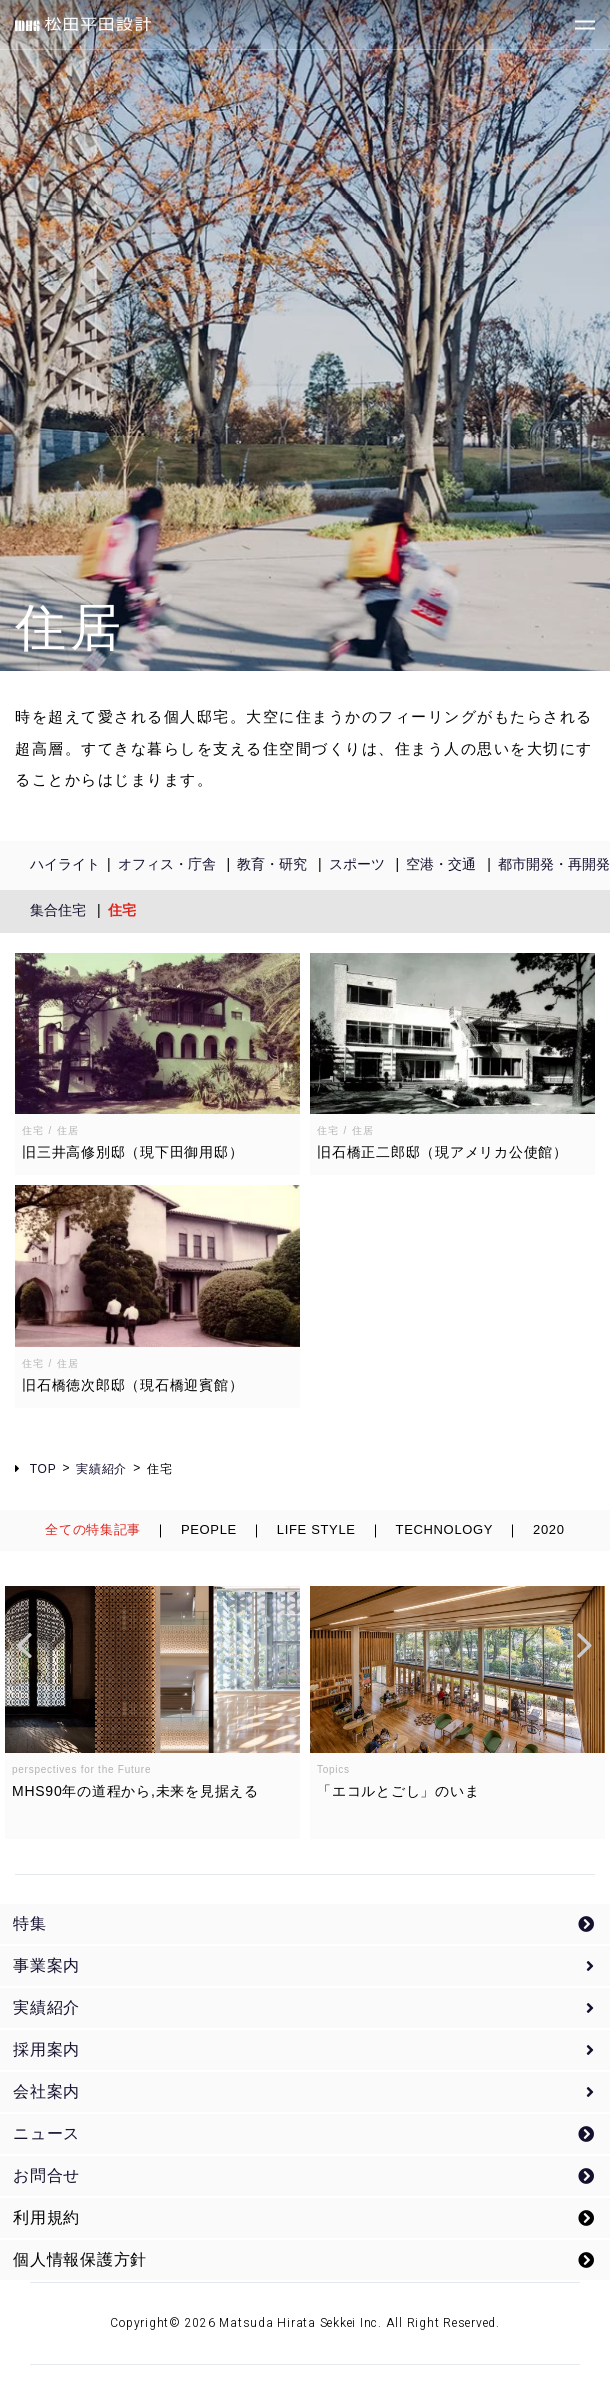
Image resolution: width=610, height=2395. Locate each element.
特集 (30, 1923)
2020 (549, 1529)
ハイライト (65, 864)
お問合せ (46, 2175)
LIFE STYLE (316, 1529)
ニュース (46, 2133)
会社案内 (46, 2091)
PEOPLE (209, 1529)
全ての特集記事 (93, 1529)
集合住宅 (58, 910)
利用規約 (46, 2217)
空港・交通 (441, 864)
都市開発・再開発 (554, 864)
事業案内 (46, 1965)
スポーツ (357, 864)
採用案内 (46, 2049)
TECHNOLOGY (445, 1529)
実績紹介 (46, 2007)
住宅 (122, 910)
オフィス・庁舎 (167, 864)
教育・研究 (272, 864)
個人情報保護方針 (80, 2259)
